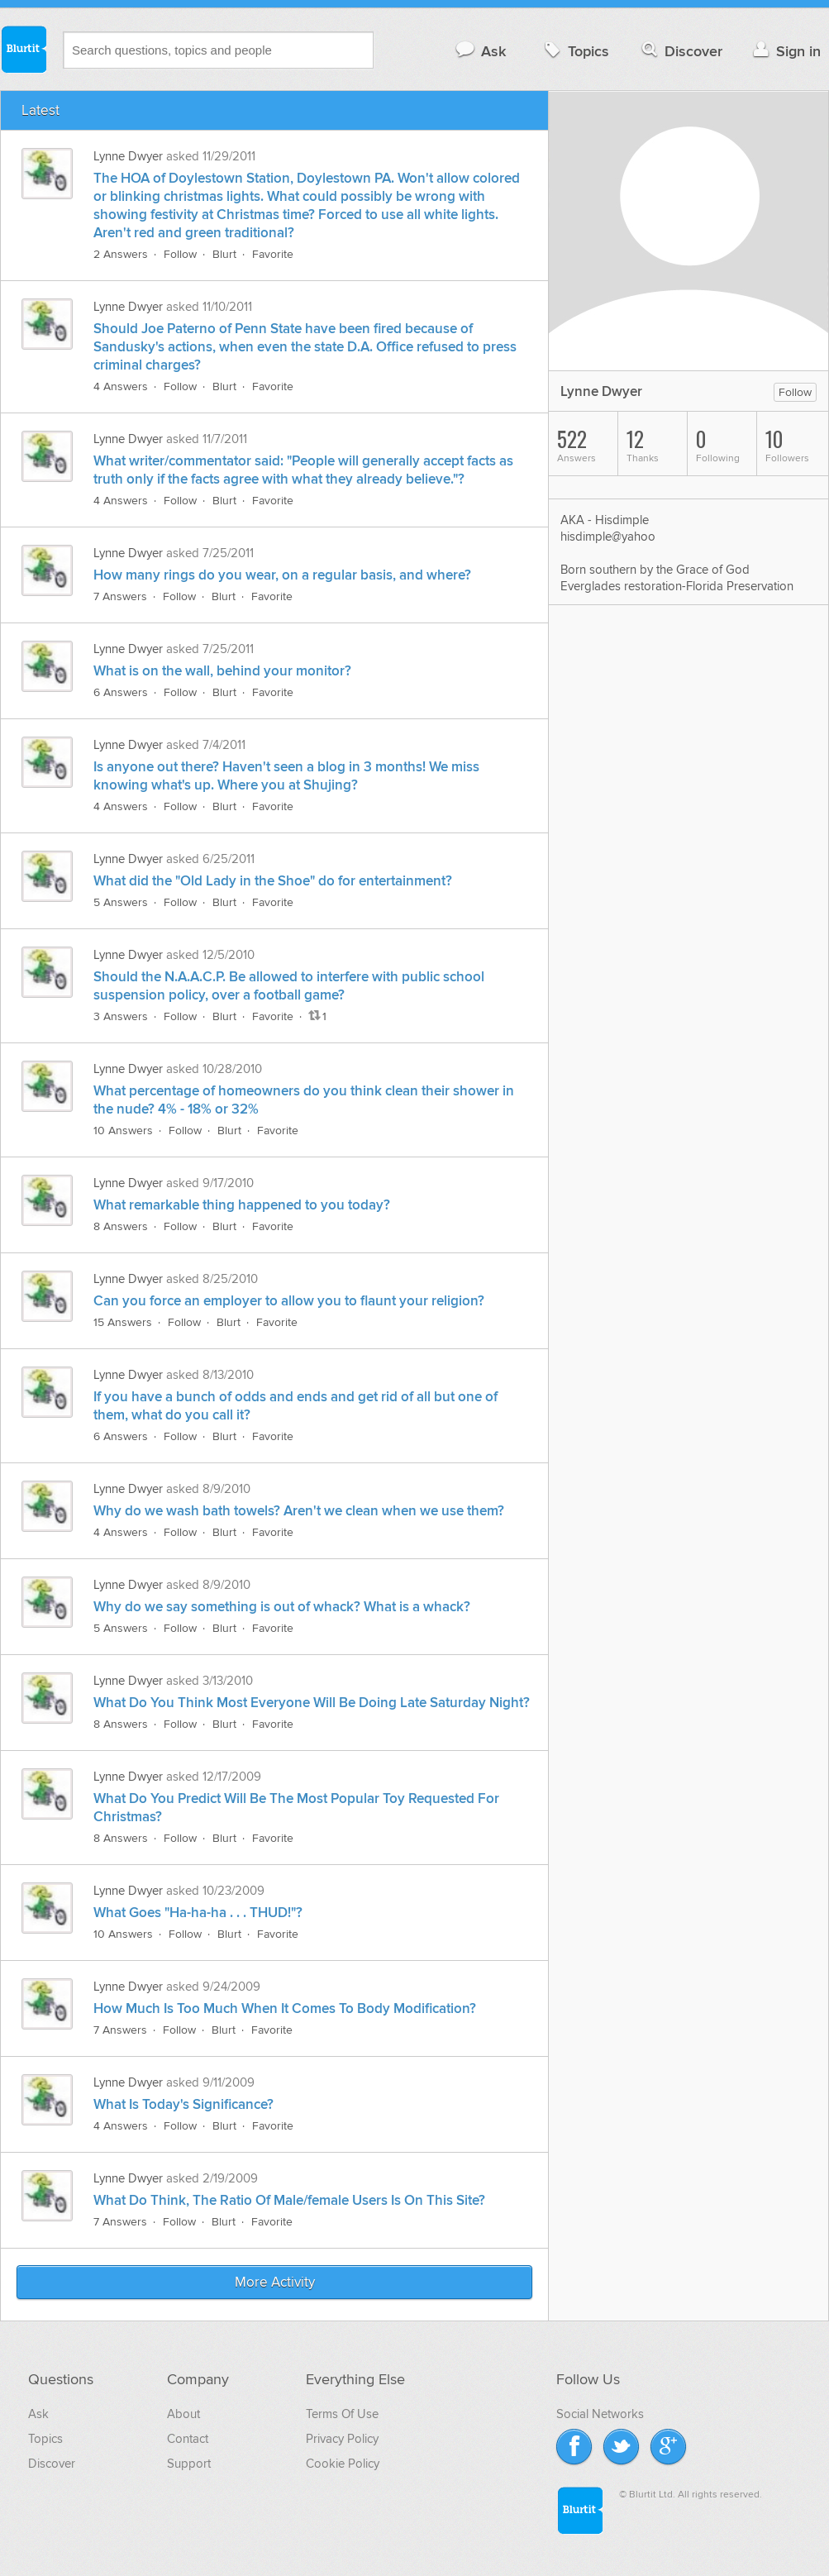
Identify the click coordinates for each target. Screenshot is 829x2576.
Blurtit (23, 49)
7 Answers (120, 596)
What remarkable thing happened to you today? (241, 1205)
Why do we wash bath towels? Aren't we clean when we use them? (298, 1511)
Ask (480, 50)
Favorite (272, 254)
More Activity (275, 2282)
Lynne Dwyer (128, 156)
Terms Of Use (342, 2414)
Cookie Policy (342, 2463)
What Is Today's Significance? (183, 2105)
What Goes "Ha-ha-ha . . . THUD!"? (198, 1913)
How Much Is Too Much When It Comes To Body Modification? (284, 2009)
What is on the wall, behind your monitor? (222, 671)
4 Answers (120, 386)
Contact (187, 2438)
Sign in (785, 50)
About (183, 2414)
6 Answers (120, 692)
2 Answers (120, 254)
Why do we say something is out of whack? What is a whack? (281, 1607)
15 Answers (122, 1322)
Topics (575, 50)
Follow (180, 254)
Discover (680, 50)
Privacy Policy (342, 2438)
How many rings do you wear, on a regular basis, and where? (282, 575)
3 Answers (120, 1016)
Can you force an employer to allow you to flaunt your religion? (288, 1301)
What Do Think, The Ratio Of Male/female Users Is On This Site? (289, 2200)
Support (189, 2463)
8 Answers (120, 1226)
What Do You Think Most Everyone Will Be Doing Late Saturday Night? (311, 1703)
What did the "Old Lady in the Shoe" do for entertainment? (272, 881)
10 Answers (123, 1130)
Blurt (224, 254)
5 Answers (120, 902)
